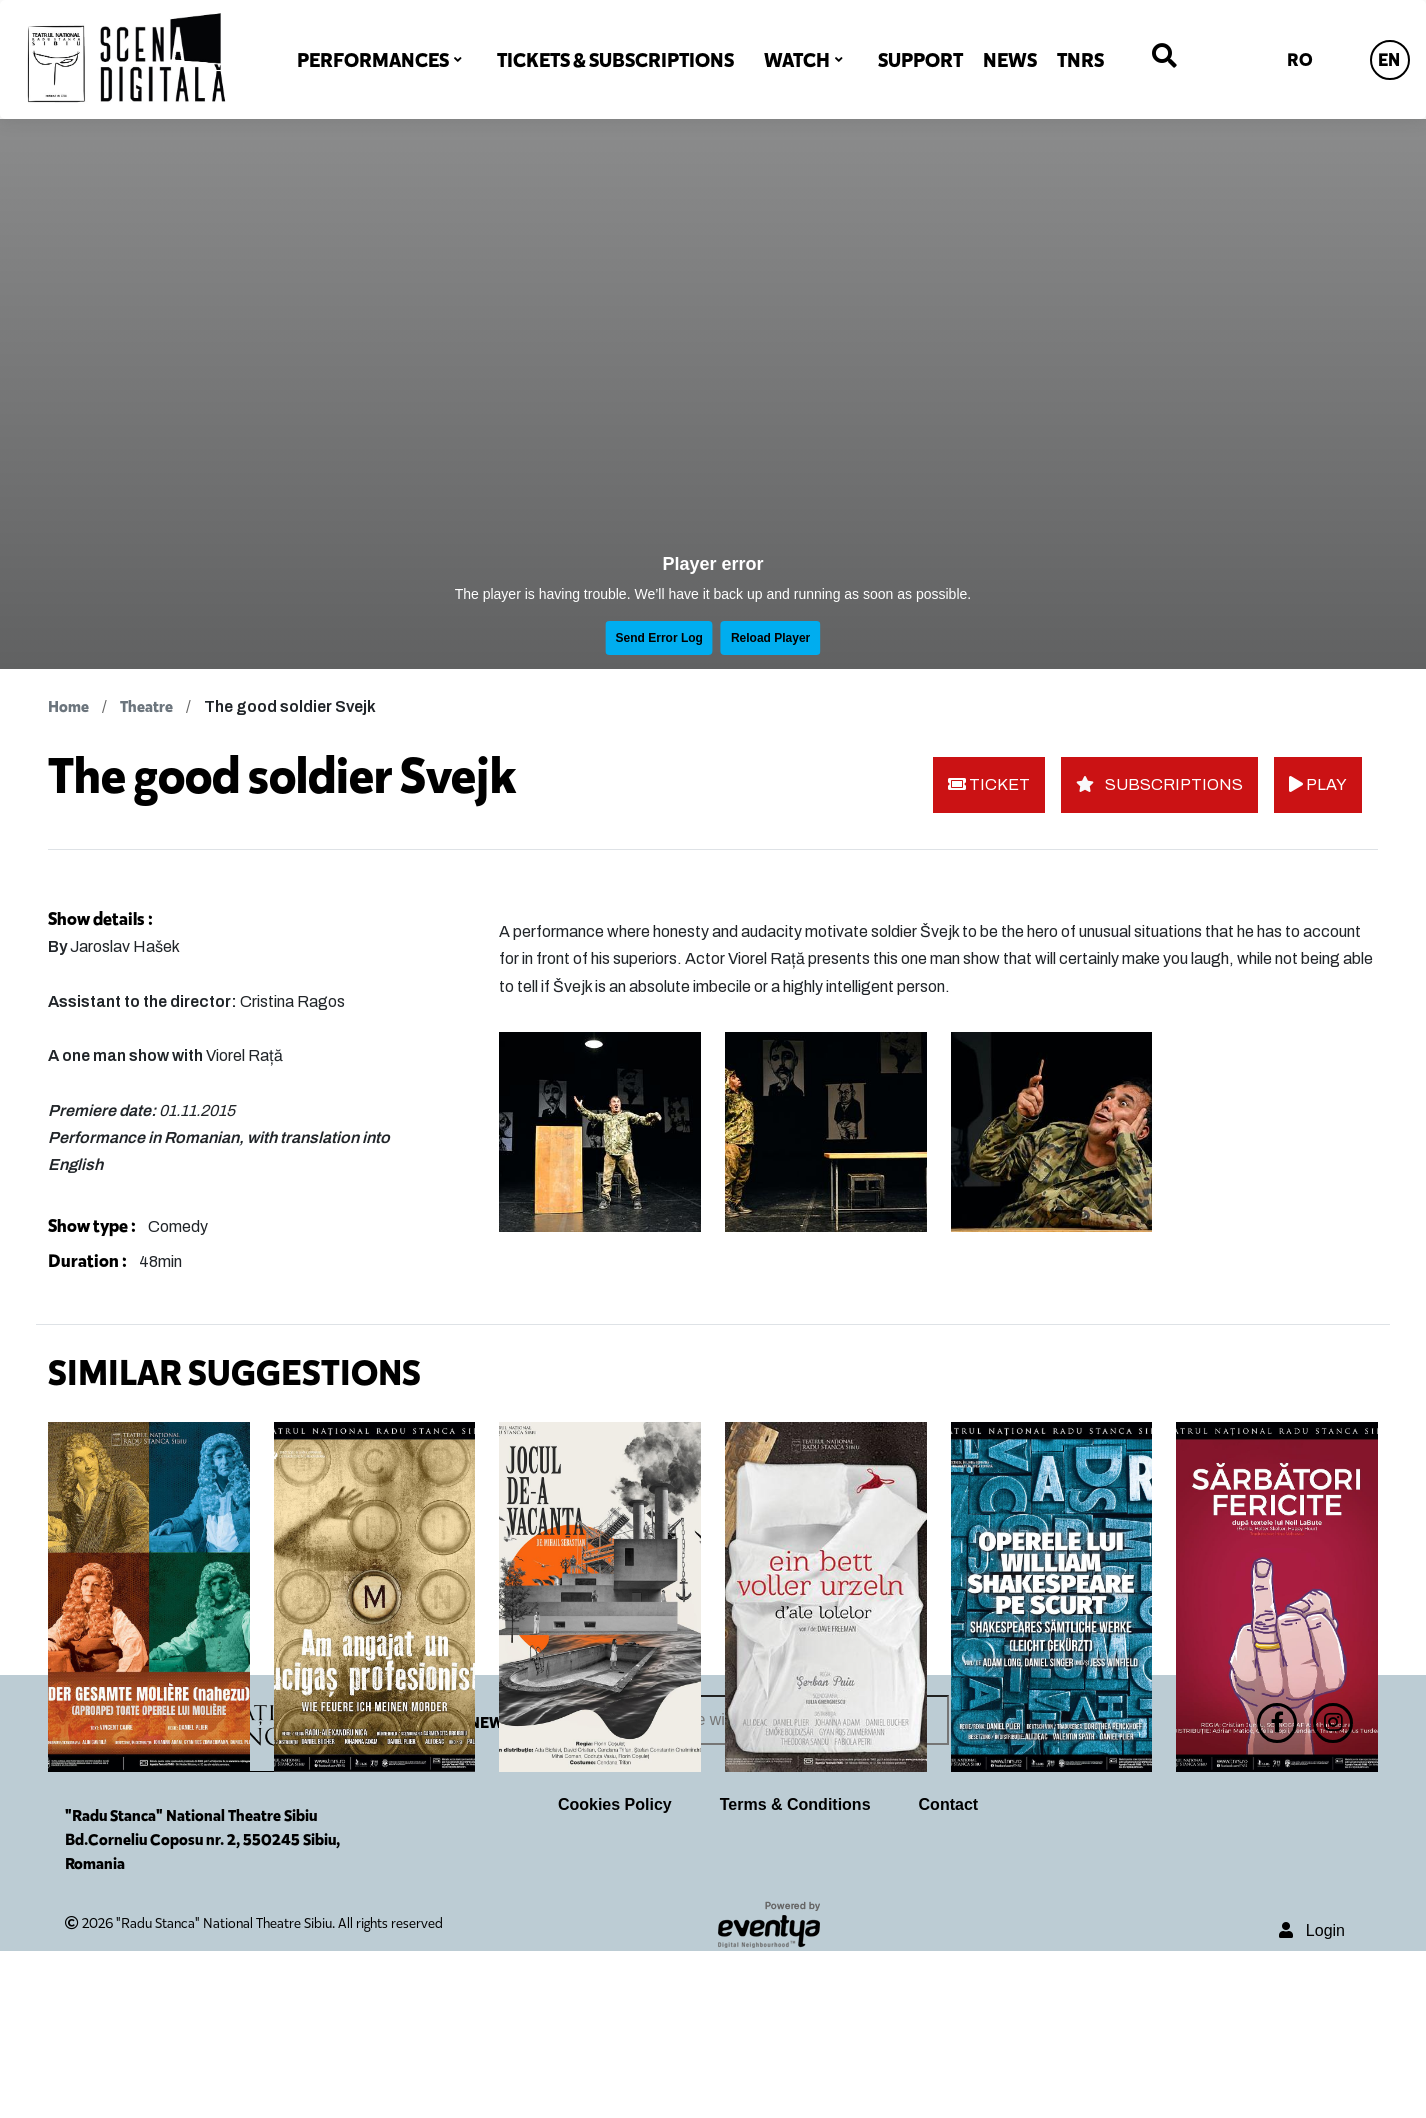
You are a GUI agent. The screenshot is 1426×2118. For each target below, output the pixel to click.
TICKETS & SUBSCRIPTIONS (615, 60)
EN (1389, 60)
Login (1312, 2097)
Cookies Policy (615, 1971)
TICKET (989, 784)
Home (68, 706)
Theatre (146, 706)
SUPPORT (920, 60)
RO (1300, 60)
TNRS (1080, 60)
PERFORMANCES (373, 60)
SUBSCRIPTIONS (1159, 784)
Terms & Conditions (795, 1971)
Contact (949, 1971)
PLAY (1318, 784)
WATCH (797, 60)
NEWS (1010, 60)
